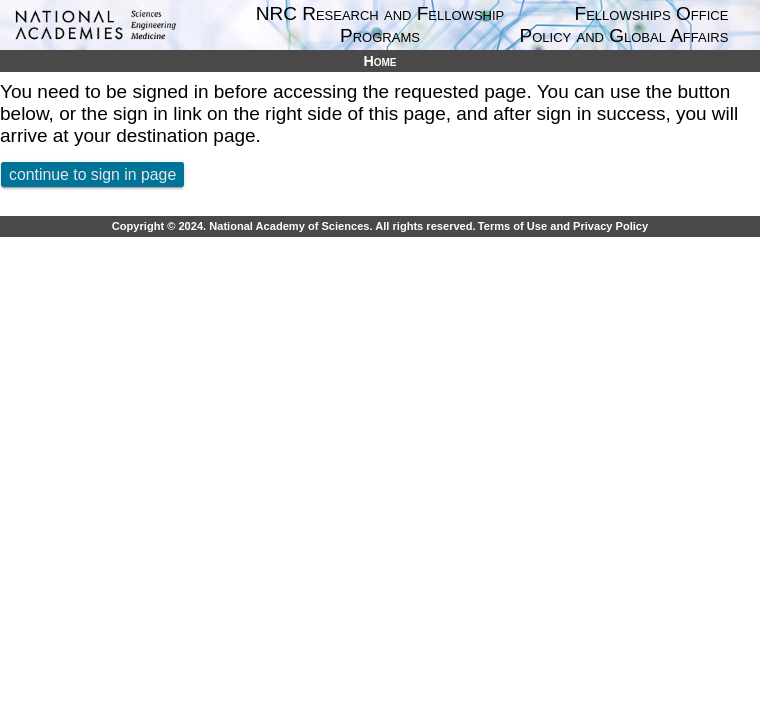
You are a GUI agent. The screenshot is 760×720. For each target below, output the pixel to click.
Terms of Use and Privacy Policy (563, 226)
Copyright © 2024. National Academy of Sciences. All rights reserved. (294, 226)
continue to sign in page (92, 174)
